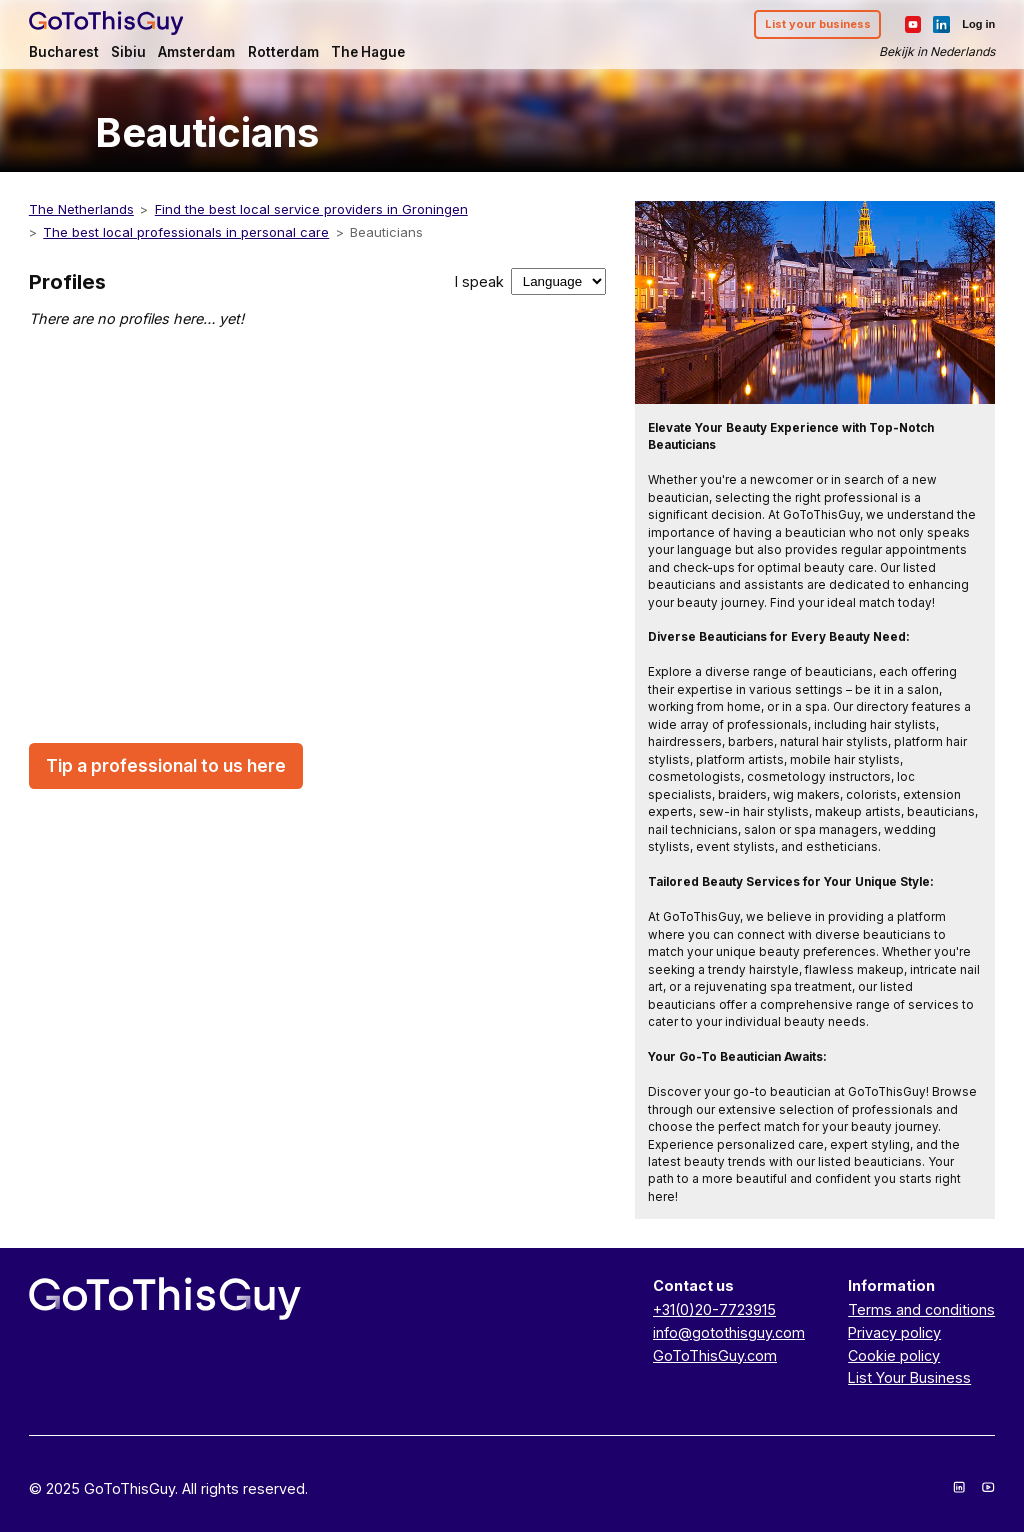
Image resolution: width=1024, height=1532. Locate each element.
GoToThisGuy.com (715, 1355)
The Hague (368, 52)
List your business (818, 24)
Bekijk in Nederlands (937, 51)
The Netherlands (81, 209)
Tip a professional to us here (166, 766)
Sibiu (128, 52)
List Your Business (909, 1377)
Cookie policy (894, 1355)
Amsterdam (196, 52)
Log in (978, 24)
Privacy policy (894, 1332)
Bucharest (64, 52)
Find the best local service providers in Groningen (311, 209)
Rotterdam (283, 52)
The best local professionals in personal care (186, 232)
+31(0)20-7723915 (714, 1309)
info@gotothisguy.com (729, 1332)
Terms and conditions (921, 1309)
